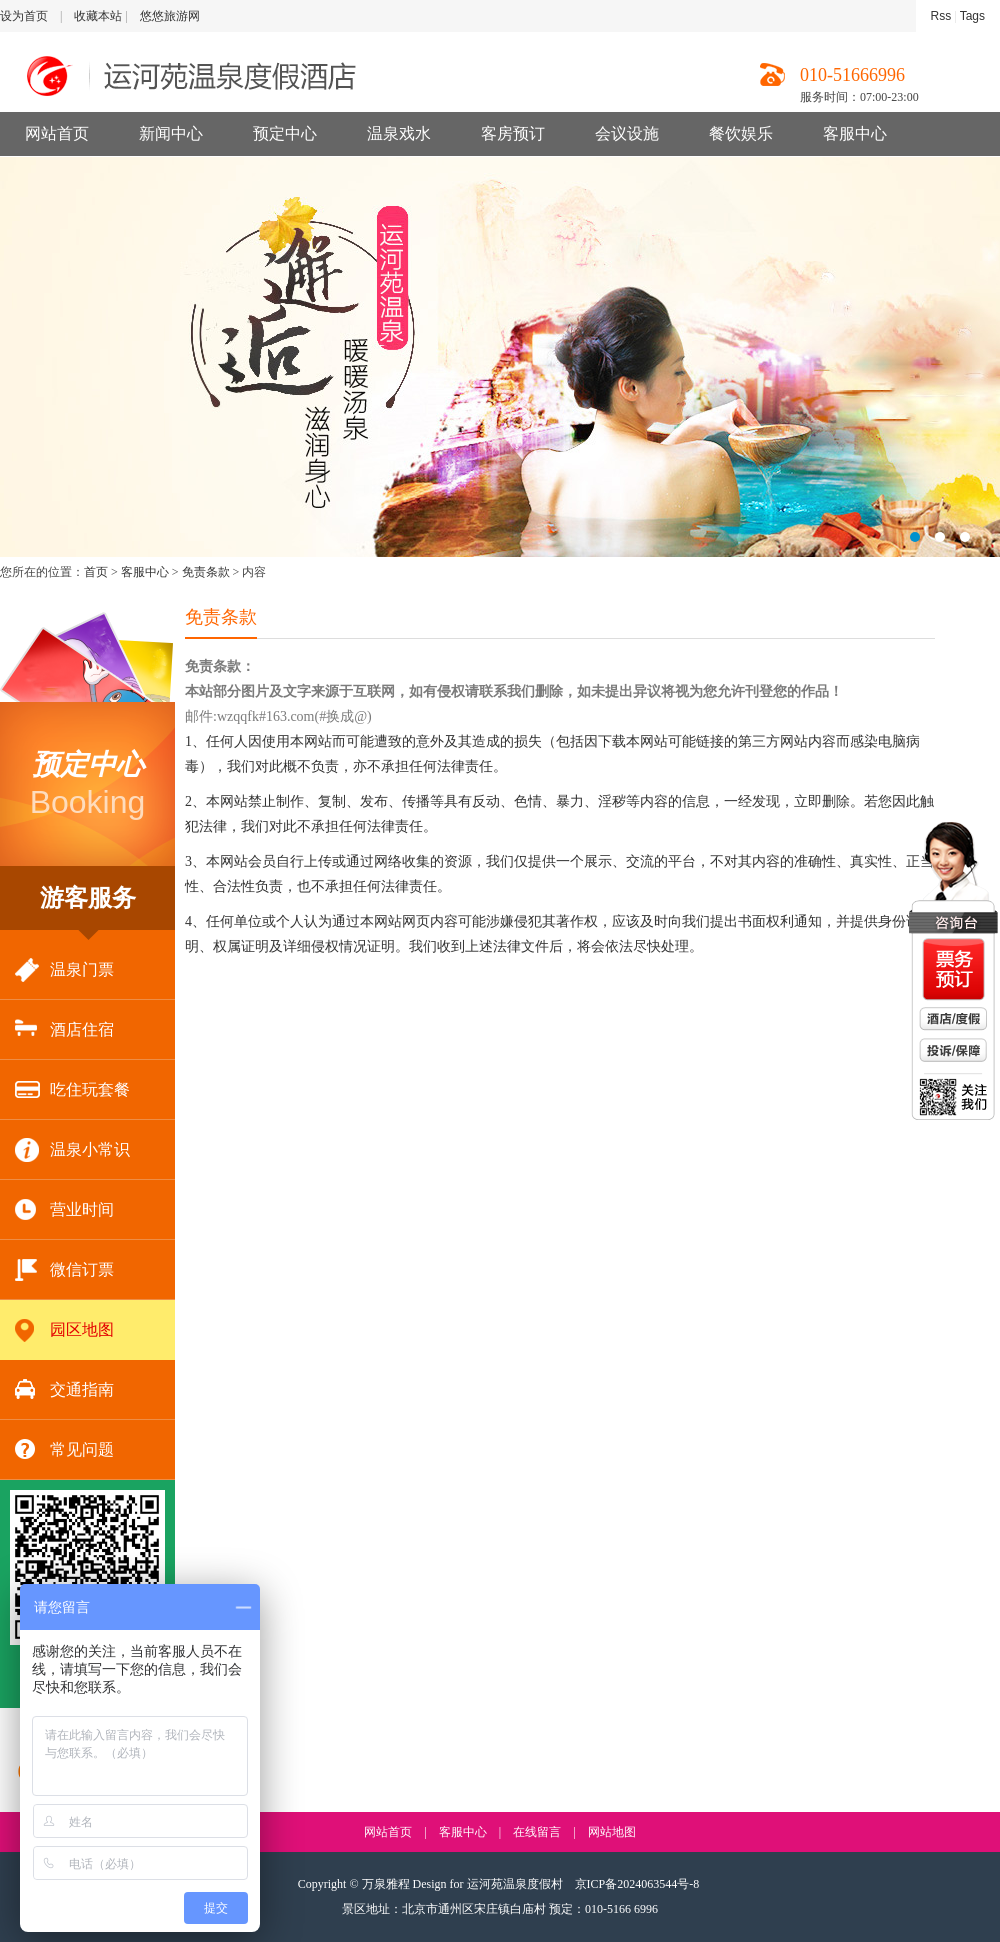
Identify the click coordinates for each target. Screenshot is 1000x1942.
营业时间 (64, 1210)
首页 (96, 572)
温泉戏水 (399, 133)
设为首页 (24, 16)
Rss (941, 16)
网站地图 (612, 1832)
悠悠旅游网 (170, 16)
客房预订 (513, 133)
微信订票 (64, 1270)
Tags (972, 16)
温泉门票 (64, 970)
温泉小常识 (72, 1150)
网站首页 (57, 133)
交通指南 (64, 1390)
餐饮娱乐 (741, 133)
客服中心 (855, 133)
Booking (88, 783)
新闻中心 (171, 133)
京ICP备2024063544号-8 (637, 1884)
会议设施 (627, 133)
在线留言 (537, 1832)
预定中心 (285, 133)
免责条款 (206, 572)
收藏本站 (98, 16)
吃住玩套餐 (72, 1090)
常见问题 (64, 1450)
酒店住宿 (64, 1030)
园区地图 (64, 1330)
